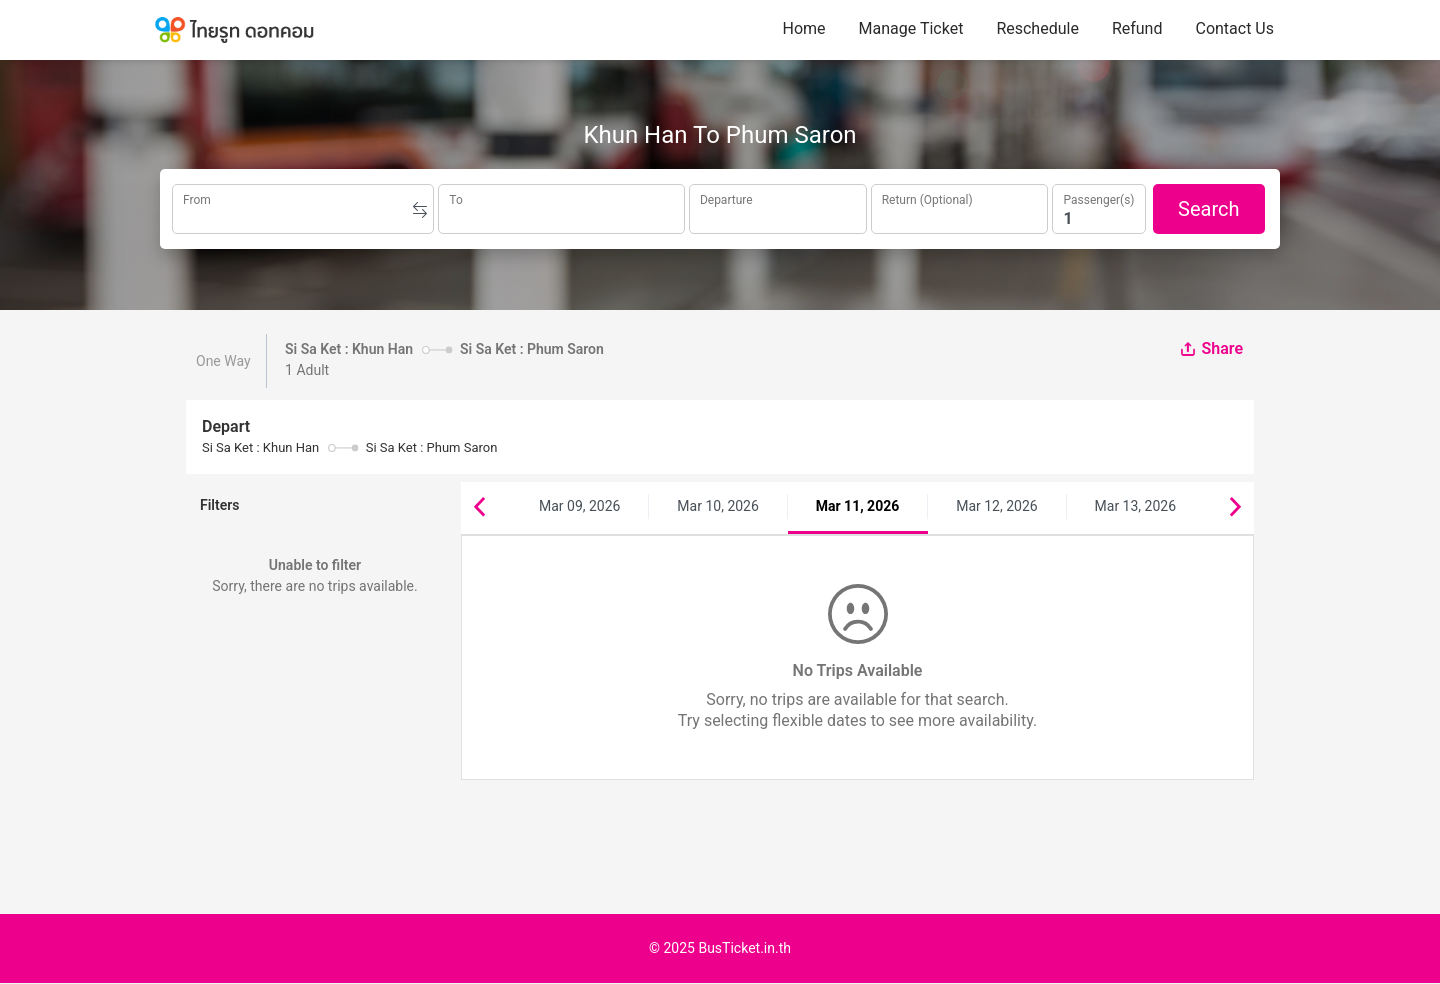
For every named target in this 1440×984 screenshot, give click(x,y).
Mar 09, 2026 (580, 506)
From (197, 198)
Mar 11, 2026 (857, 506)
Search (1208, 209)
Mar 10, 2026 (718, 506)
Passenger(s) (1098, 197)
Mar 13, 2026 (1136, 506)
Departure (726, 198)
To (455, 198)
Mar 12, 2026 (997, 506)
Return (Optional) (927, 197)
